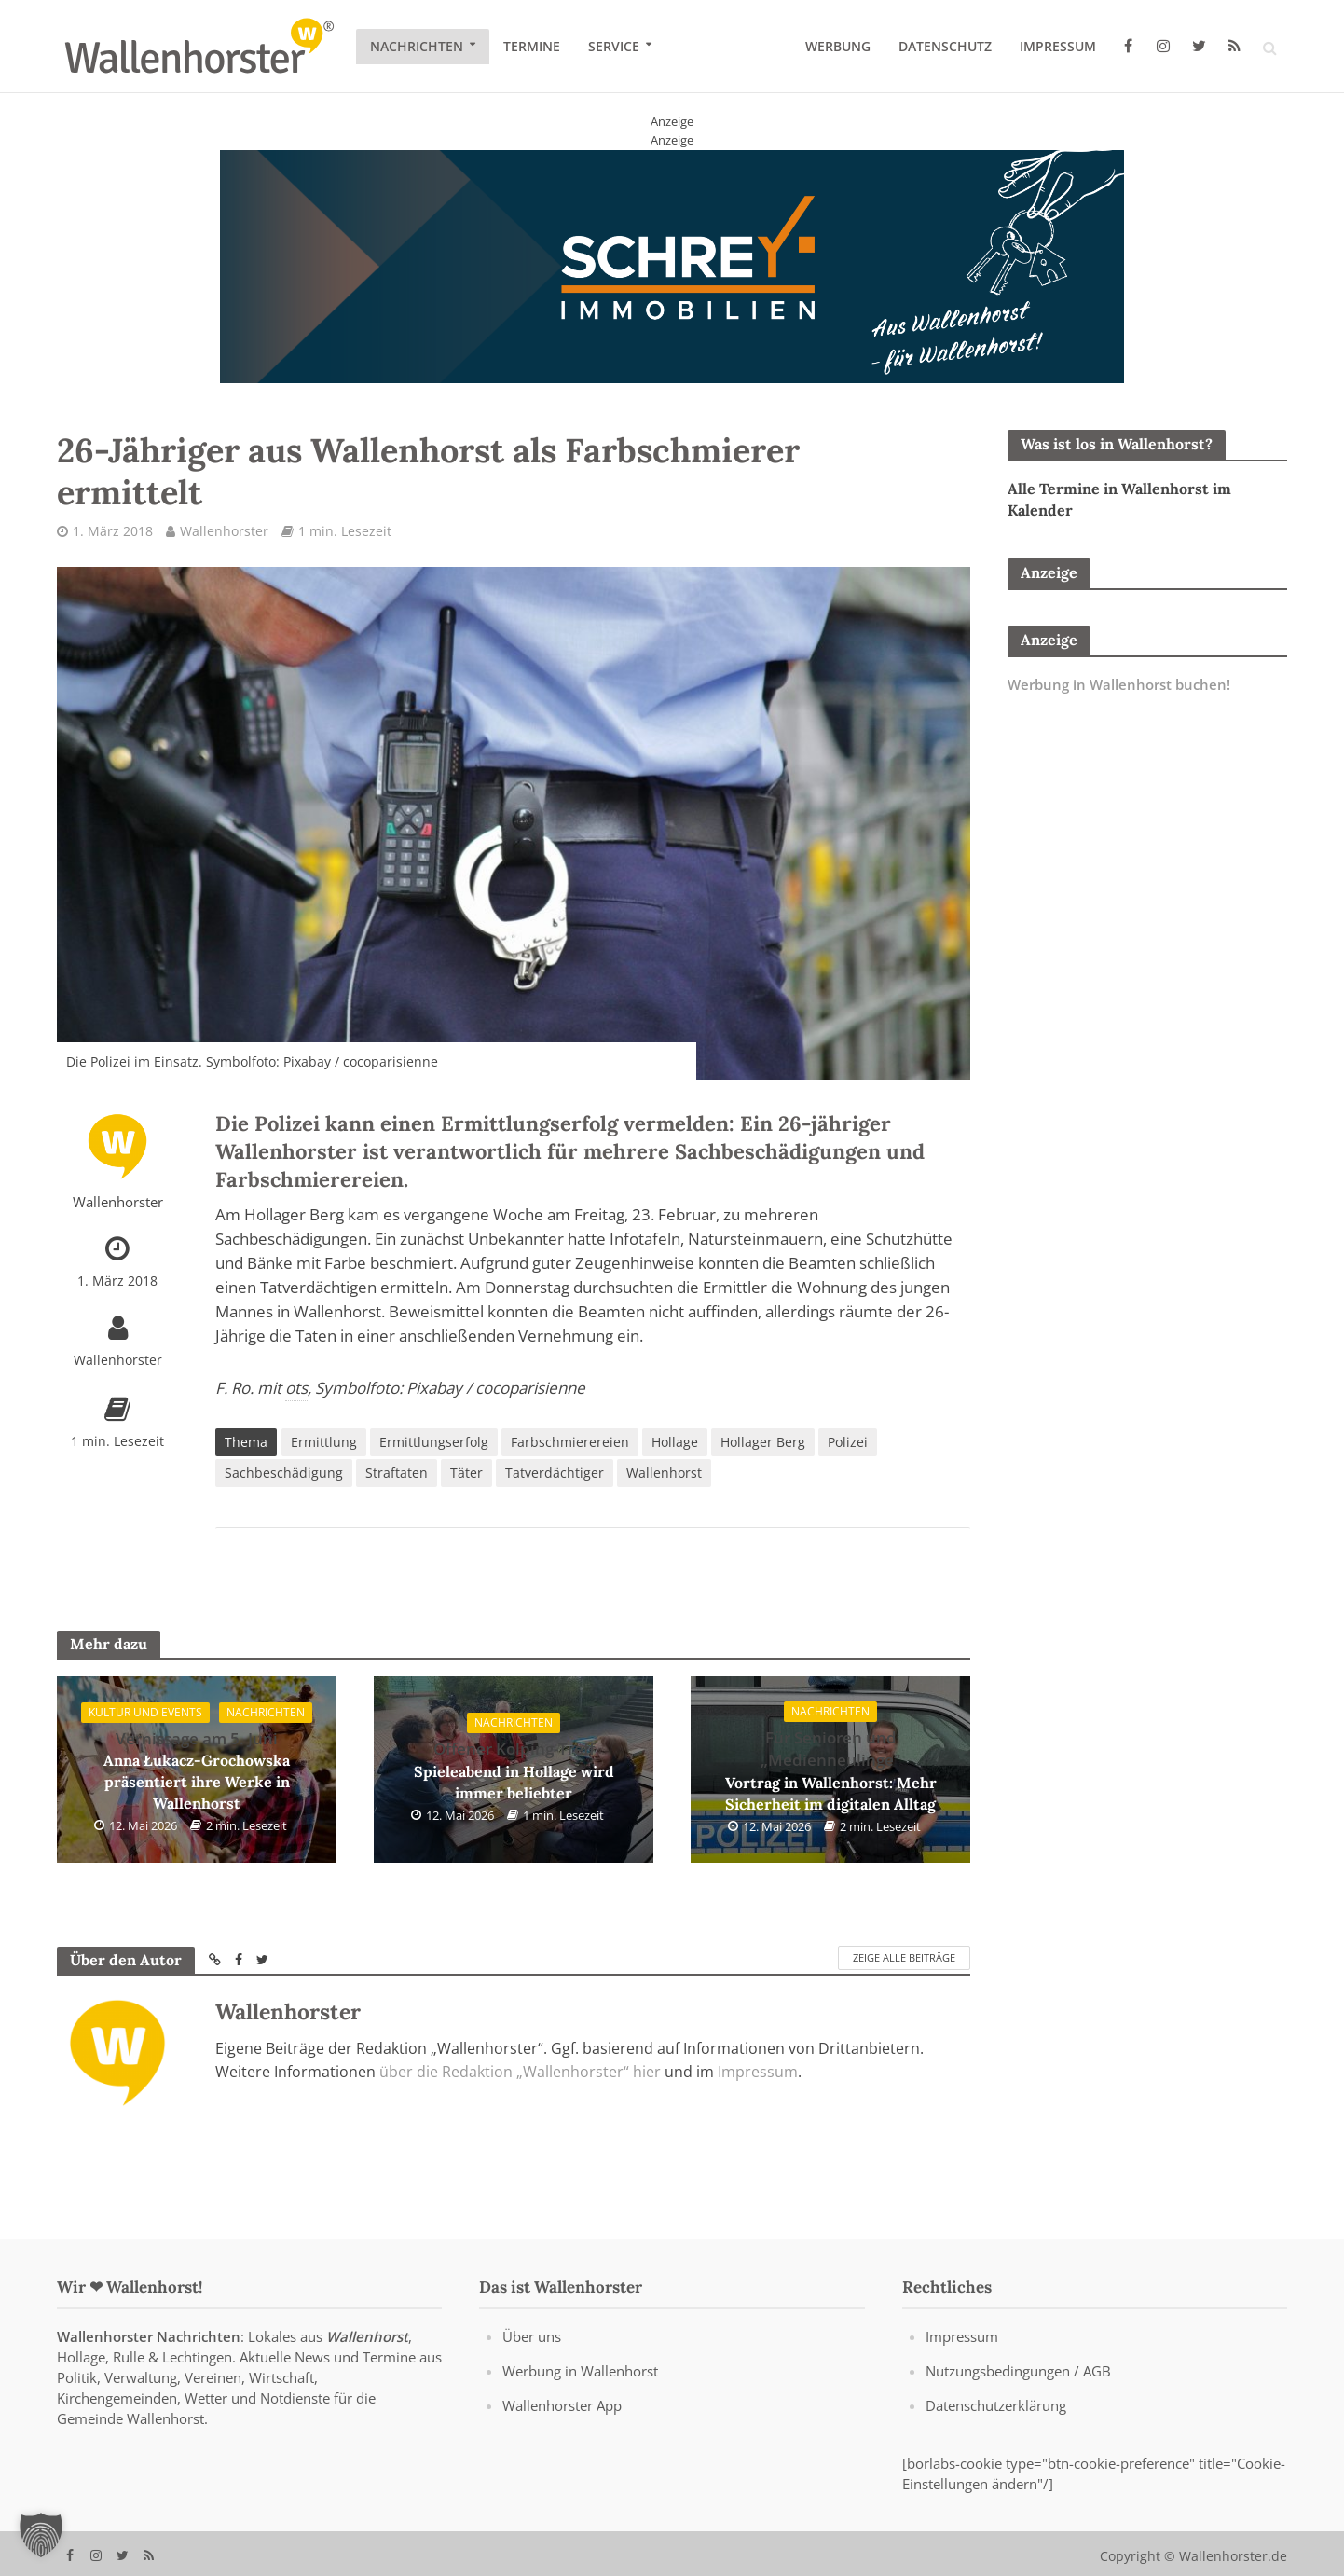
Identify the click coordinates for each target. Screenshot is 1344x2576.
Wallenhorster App (562, 2431)
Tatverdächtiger (554, 1472)
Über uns (531, 2362)
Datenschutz (945, 46)
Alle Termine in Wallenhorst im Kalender (1119, 499)
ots (296, 1387)
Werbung (838, 46)
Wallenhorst (664, 1472)
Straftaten (396, 1472)
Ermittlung (324, 1442)
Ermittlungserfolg (433, 1442)
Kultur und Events (145, 1712)
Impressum (1058, 46)
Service (613, 46)
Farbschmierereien (570, 1442)
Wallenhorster (224, 531)
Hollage (674, 1442)
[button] (41, 2535)
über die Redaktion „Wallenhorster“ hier (520, 2071)
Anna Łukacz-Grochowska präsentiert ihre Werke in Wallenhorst (196, 1770)
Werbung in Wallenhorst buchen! (1119, 684)
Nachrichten (416, 46)
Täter (466, 1472)
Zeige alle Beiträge (904, 1957)
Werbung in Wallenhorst (580, 2397)
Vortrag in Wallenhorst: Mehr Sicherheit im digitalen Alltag (831, 1770)
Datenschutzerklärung (996, 2431)
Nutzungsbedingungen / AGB (1018, 2397)
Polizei (848, 1442)
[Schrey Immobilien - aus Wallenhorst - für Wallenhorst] (672, 265)
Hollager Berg (762, 1442)
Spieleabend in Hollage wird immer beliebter (514, 1770)
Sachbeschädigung (284, 1472)
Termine (531, 46)
